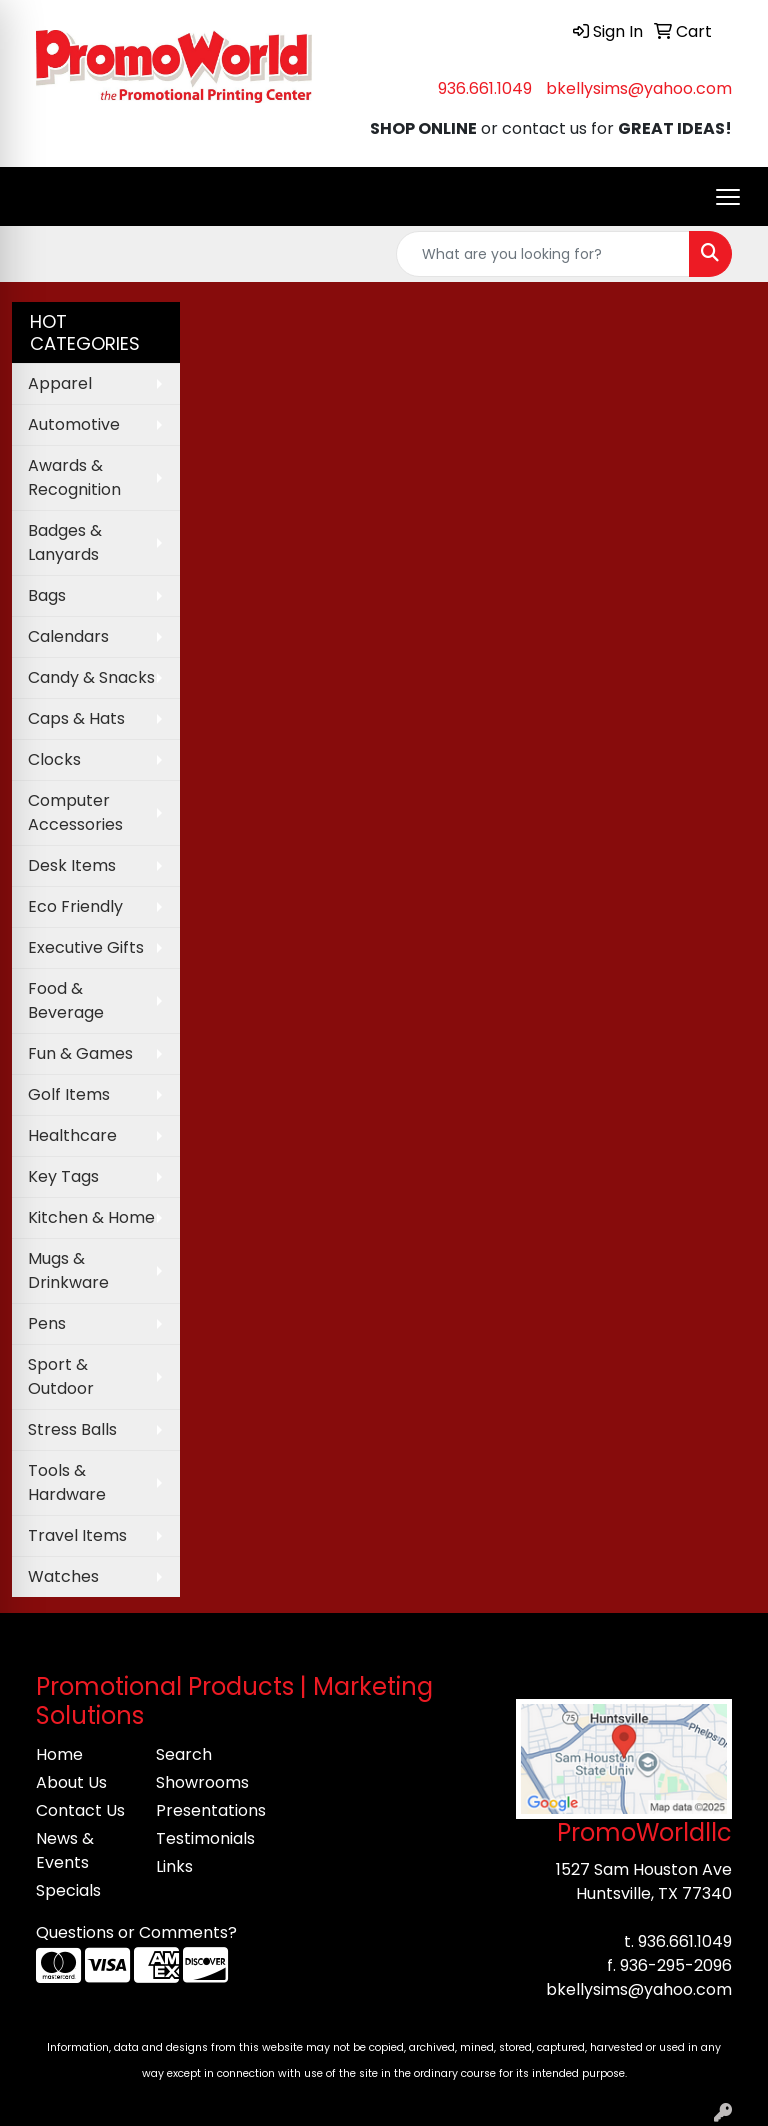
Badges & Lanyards (65, 542)
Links (174, 1866)
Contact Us (80, 1810)
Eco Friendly (75, 906)
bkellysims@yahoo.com (639, 88)
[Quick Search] (543, 254)
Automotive (74, 424)
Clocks (54, 759)
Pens (47, 1323)
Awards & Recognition (74, 477)
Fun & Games (80, 1053)
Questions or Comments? (136, 1932)
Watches (63, 1576)
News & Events (65, 1850)
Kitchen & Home (91, 1217)
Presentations (204, 1810)
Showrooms (202, 1782)
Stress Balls (72, 1429)
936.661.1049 (485, 88)
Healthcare (72, 1135)
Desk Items (72, 865)
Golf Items (69, 1094)
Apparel (60, 383)
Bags (47, 595)
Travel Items (77, 1535)
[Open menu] (728, 197)
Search (184, 1754)
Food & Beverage (66, 1000)
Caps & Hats (76, 718)
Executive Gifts (86, 947)
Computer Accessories (75, 812)
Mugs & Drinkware (68, 1270)
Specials (68, 1890)
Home (59, 1754)
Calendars (68, 636)
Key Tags (63, 1176)
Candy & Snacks (91, 677)
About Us (71, 1782)
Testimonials (204, 1838)
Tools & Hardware (67, 1482)
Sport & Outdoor (61, 1376)
